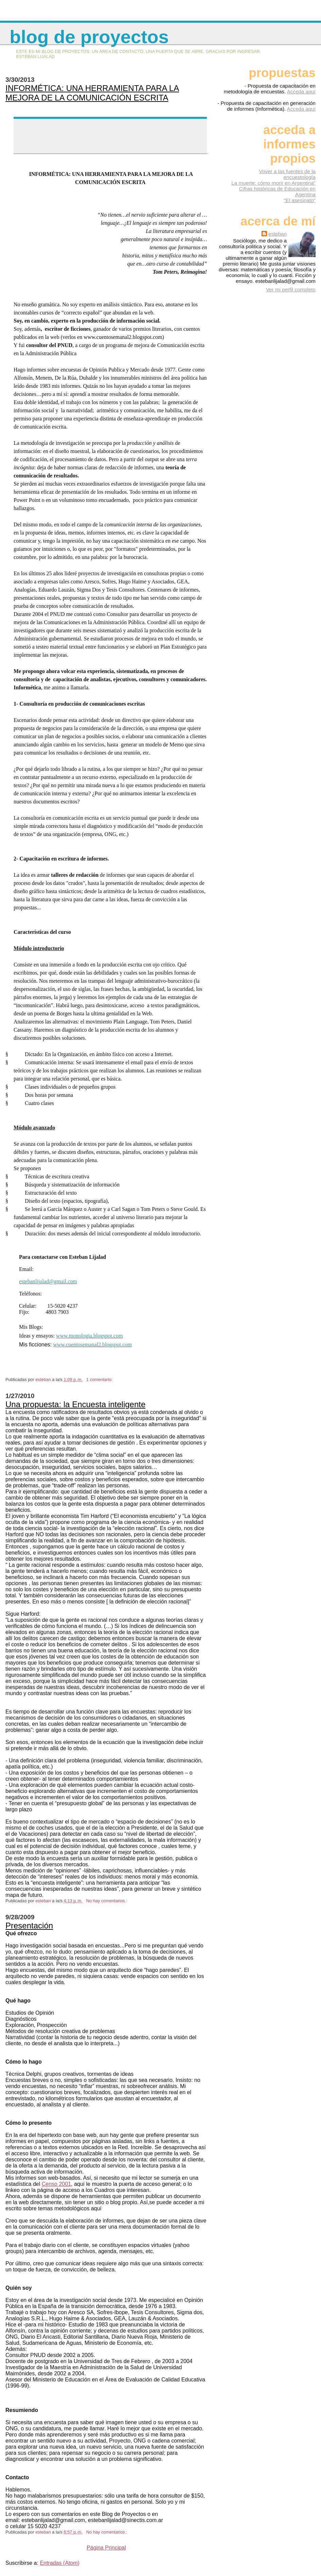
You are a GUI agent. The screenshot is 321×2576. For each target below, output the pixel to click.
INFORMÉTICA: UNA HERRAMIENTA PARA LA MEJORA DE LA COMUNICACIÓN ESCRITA (92, 93)
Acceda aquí (301, 91)
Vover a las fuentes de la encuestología (287, 174)
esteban (277, 234)
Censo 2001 (56, 2184)
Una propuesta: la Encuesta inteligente (75, 1404)
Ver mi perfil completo (291, 289)
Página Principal (106, 2548)
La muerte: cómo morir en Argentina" (273, 183)
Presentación (29, 1925)
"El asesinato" (300, 200)
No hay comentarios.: (107, 1900)
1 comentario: (100, 1379)
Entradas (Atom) (59, 2563)
